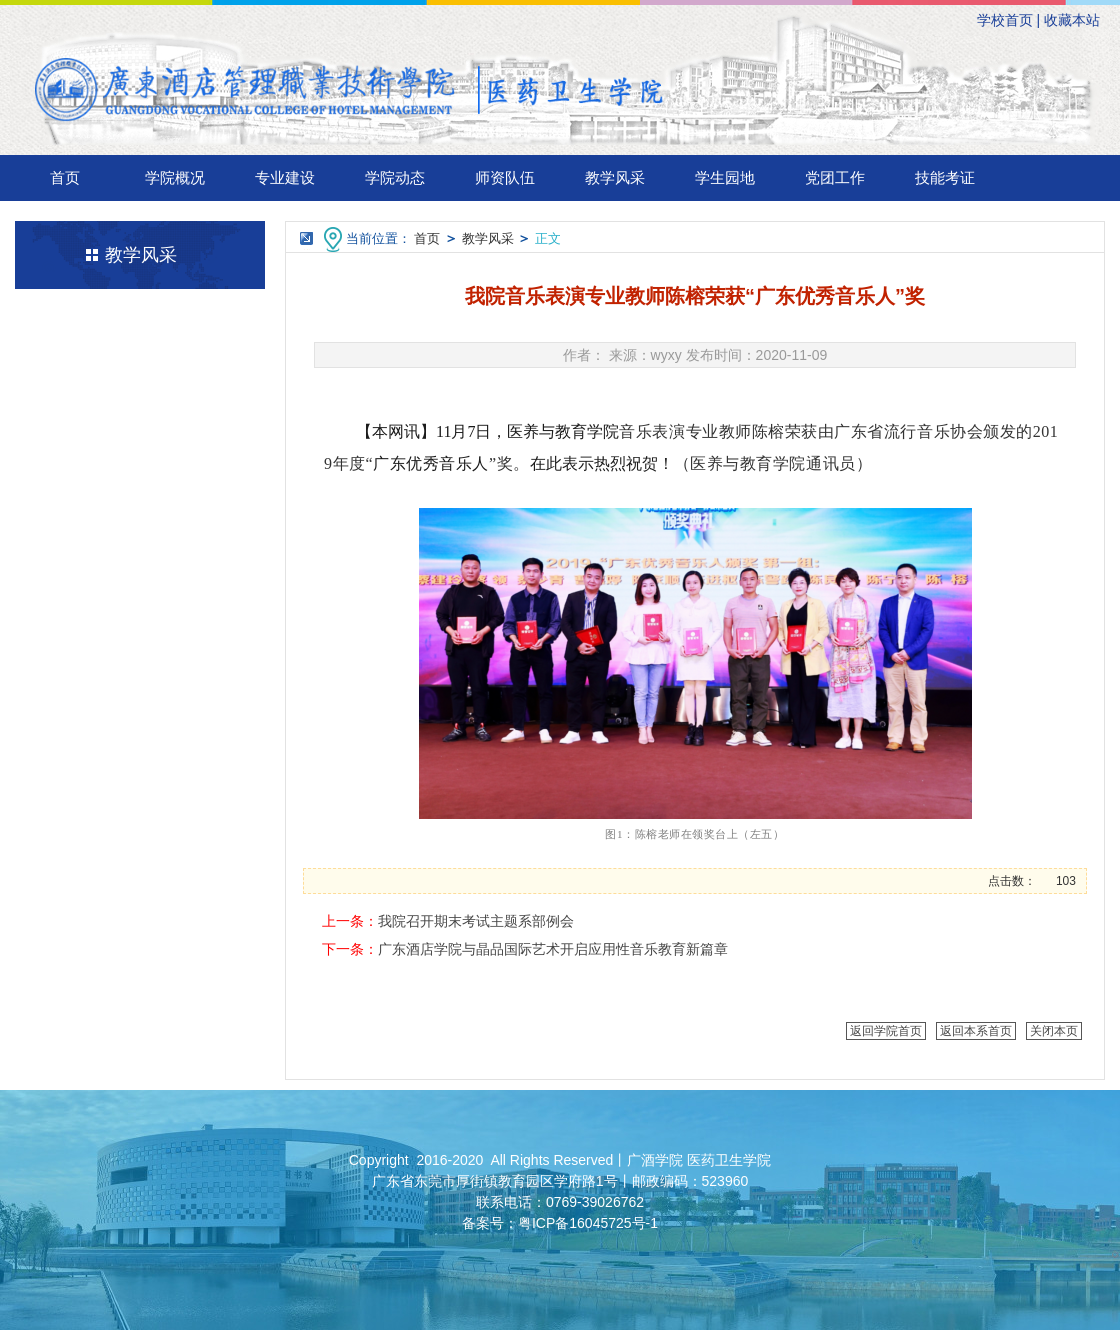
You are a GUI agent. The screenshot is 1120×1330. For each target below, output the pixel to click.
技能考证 (945, 177)
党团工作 (835, 177)
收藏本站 (1072, 20)
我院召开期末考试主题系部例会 (476, 921)
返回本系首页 (976, 1031)
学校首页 (1005, 20)
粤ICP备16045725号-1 (588, 1223)
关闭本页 (1054, 1031)
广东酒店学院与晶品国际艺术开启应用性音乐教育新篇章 (553, 949)
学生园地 (725, 177)
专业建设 (285, 177)
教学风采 (615, 177)
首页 (65, 177)
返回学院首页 (886, 1031)
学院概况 (175, 177)
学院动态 (395, 177)
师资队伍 (505, 177)
